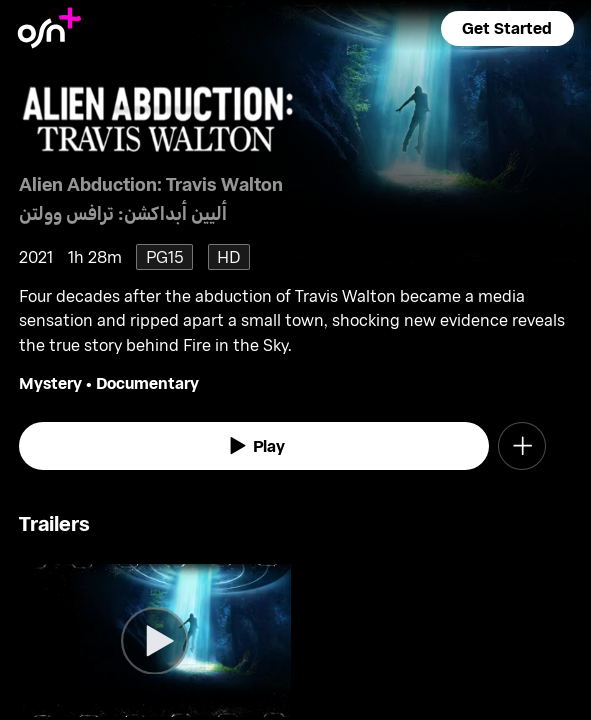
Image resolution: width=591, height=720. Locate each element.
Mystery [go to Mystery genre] (50, 382)
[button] (508, 28)
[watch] (253, 446)
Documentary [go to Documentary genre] (147, 382)
